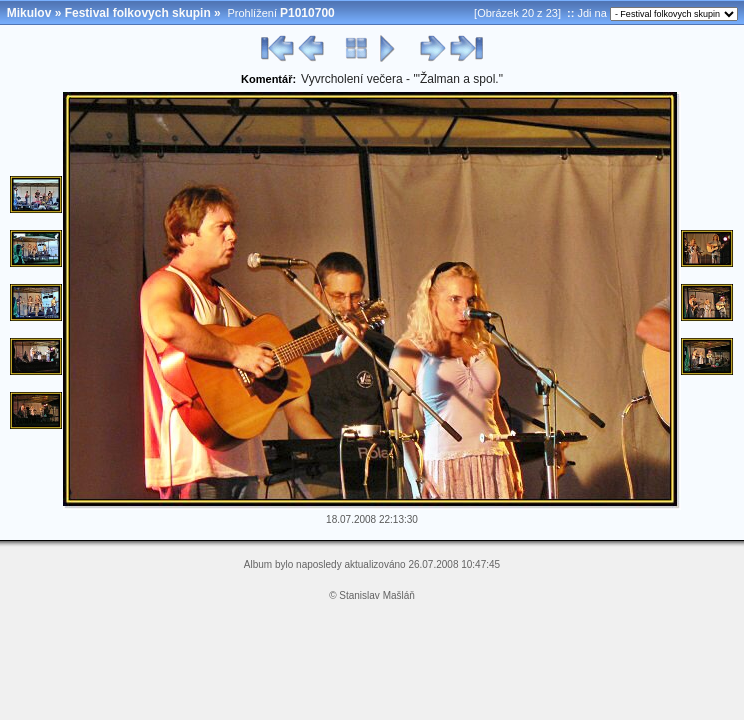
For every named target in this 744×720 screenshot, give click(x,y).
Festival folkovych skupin (138, 13)
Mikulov (29, 13)
